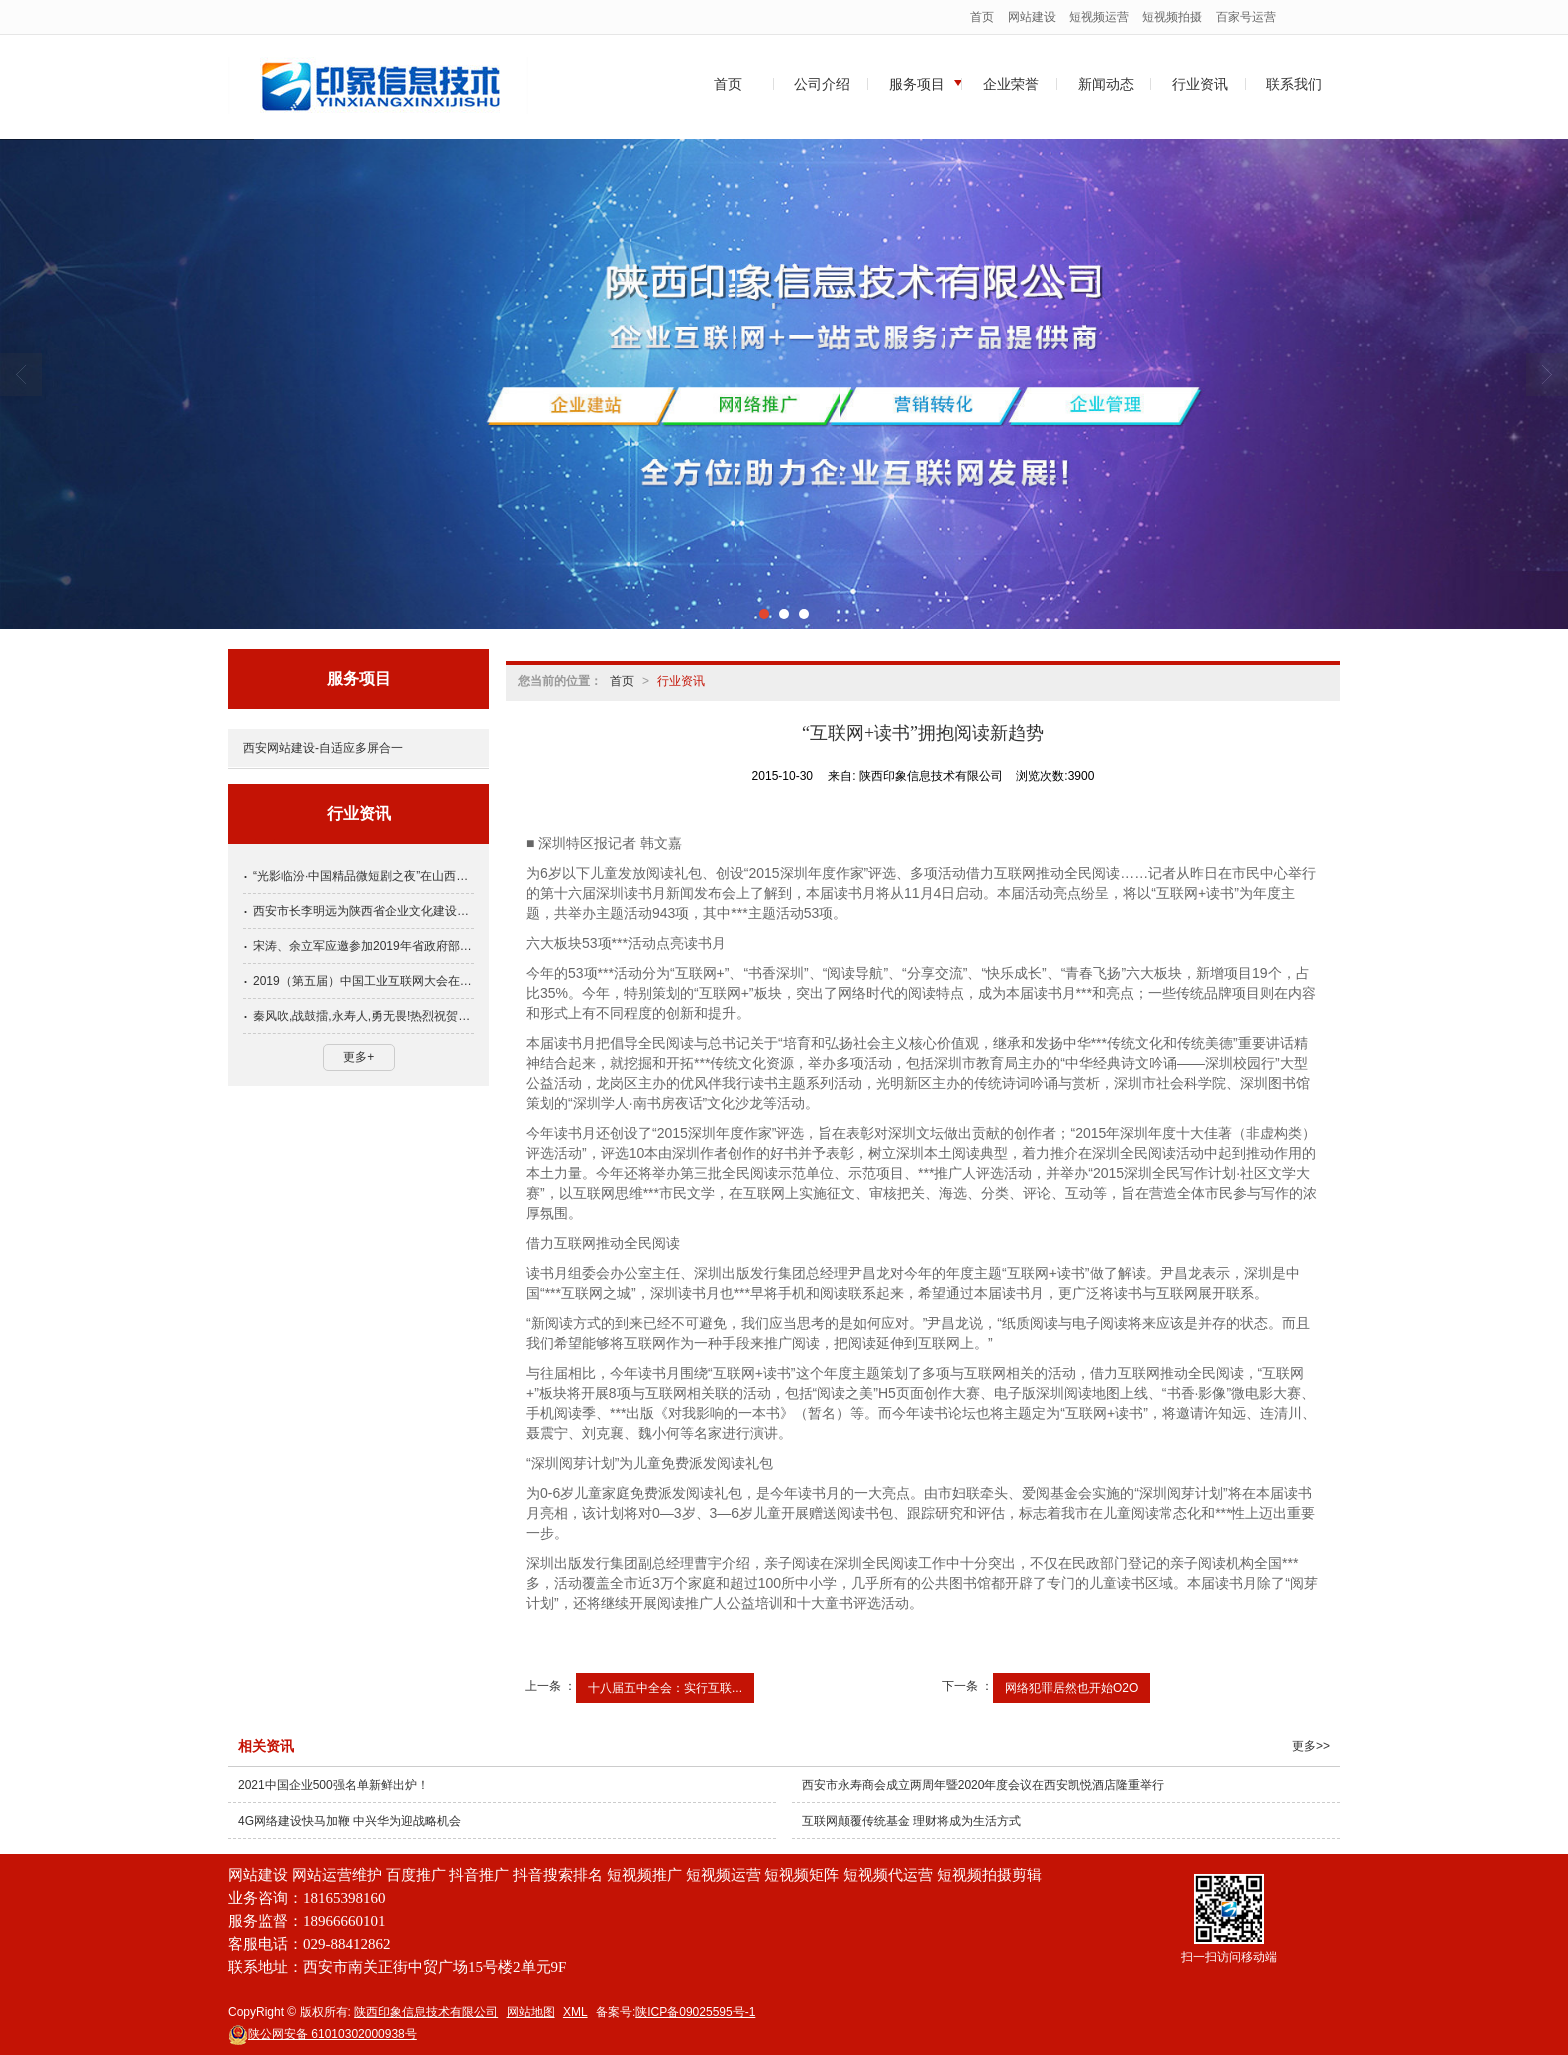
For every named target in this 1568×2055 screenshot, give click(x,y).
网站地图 (531, 2012)
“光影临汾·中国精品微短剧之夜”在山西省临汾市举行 (363, 876)
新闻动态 (1106, 84)
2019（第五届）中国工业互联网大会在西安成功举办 (363, 981)
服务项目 (917, 84)
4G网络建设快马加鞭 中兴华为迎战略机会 (349, 1821)
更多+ (358, 1057)
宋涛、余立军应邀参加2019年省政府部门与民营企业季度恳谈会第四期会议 (363, 946)
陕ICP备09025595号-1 (695, 2012)
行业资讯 (1200, 84)
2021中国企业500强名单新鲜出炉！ (333, 1785)
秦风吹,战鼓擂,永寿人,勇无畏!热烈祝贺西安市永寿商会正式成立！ (363, 1016)
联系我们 (1294, 84)
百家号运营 (1246, 17)
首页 (982, 17)
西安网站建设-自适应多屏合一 (323, 748)
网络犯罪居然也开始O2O (1071, 1688)
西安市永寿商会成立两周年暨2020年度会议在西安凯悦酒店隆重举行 (983, 1785)
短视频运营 (1099, 17)
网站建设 (1032, 17)
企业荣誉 (1011, 84)
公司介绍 (822, 84)
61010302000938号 (322, 2034)
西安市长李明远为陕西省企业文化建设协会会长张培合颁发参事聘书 (363, 911)
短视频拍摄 (1172, 17)
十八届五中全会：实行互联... (665, 1688)
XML (575, 2012)
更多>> (1311, 1746)
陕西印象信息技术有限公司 (426, 2012)
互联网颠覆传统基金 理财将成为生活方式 (911, 1821)
